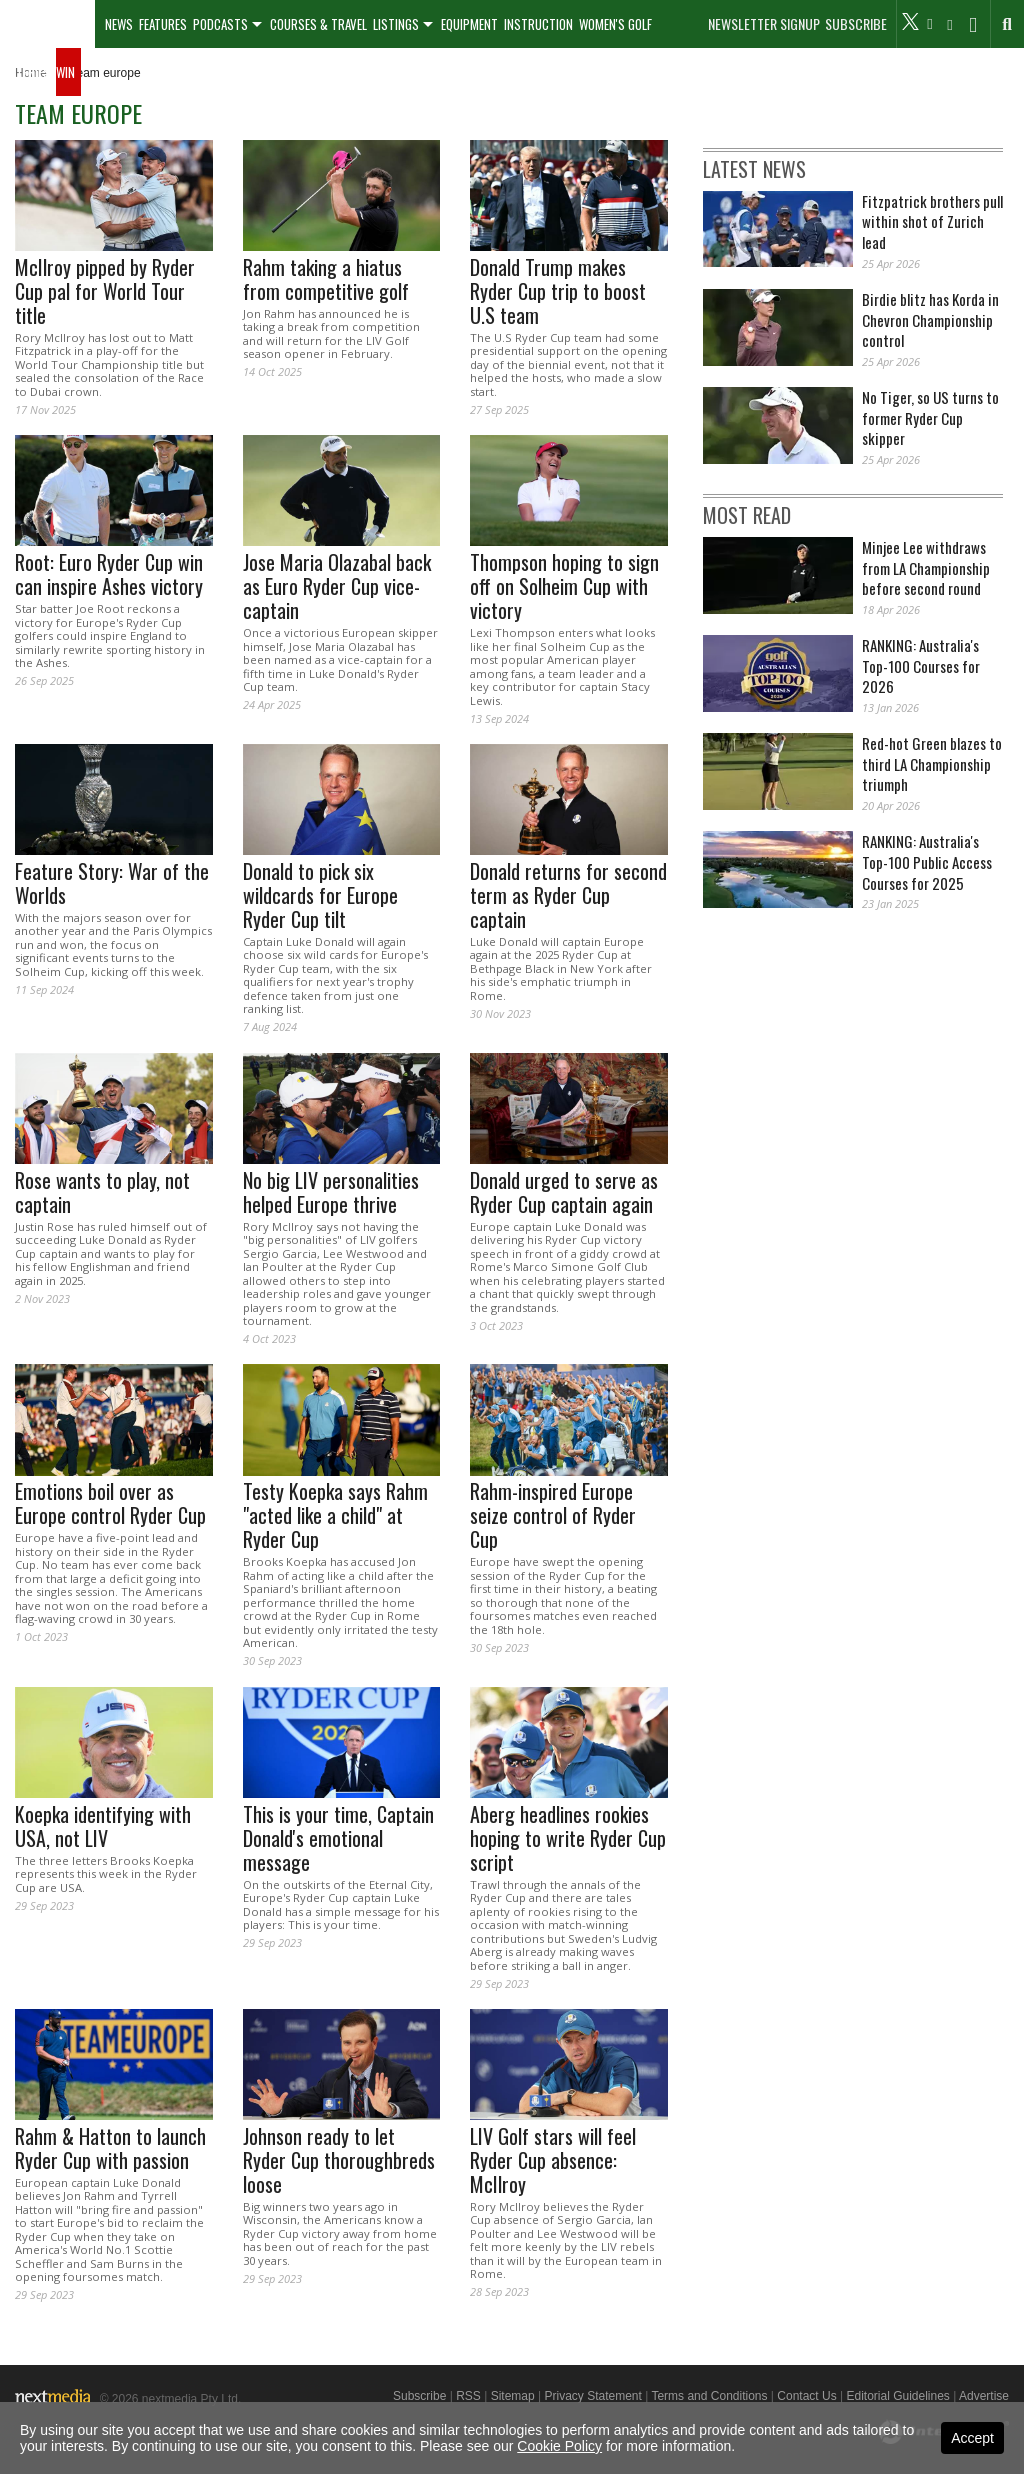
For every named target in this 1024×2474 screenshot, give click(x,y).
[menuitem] (47, 24)
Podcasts (220, 24)
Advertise (984, 2396)
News (119, 24)
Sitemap (513, 2396)
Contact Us (806, 2396)
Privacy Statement (592, 2396)
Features (163, 24)
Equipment (469, 24)
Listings (396, 24)
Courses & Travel (318, 24)
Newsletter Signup (764, 24)
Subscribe (856, 24)
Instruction (538, 24)
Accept (972, 2438)
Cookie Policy (559, 2446)
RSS (468, 2396)
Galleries (25, 72)
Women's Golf (615, 24)
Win (65, 72)
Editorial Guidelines (897, 2396)
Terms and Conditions (709, 2396)
